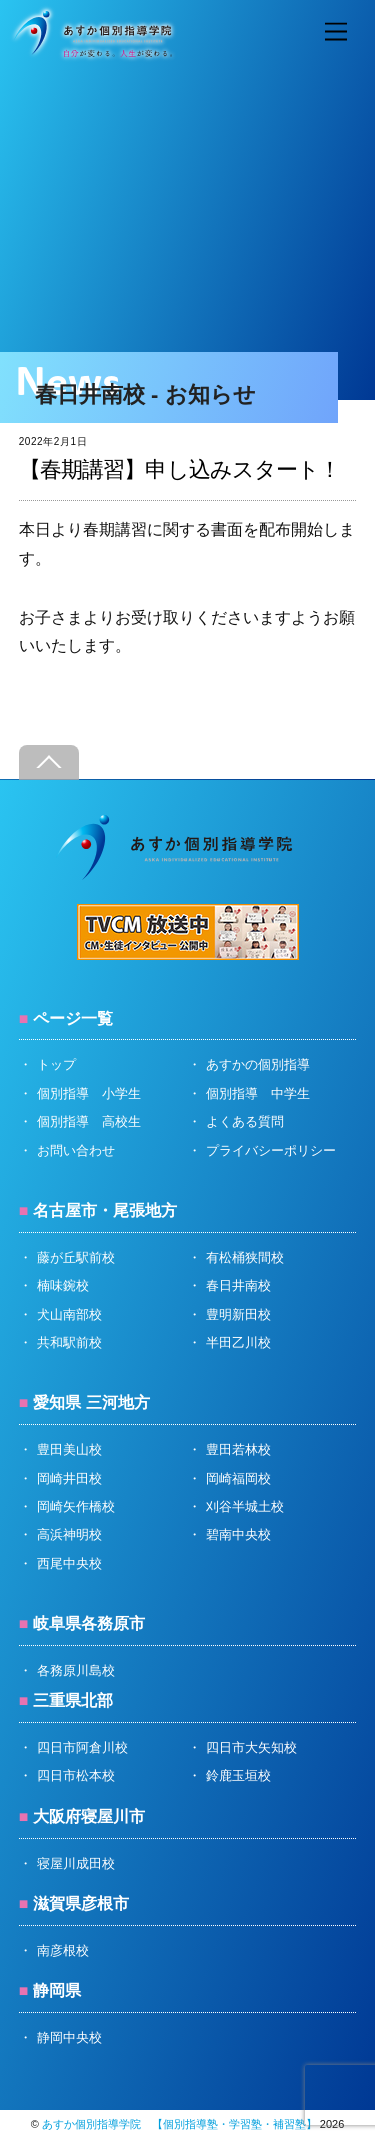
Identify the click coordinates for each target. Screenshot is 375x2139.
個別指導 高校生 (89, 1121)
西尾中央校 (69, 1563)
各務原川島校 (76, 1670)
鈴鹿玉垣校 (238, 1775)
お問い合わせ (76, 1150)
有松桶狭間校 (245, 1257)
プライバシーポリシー (271, 1150)
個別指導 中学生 (258, 1093)
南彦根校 (63, 1950)
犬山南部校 (69, 1314)
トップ (56, 1064)
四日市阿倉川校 (82, 1747)
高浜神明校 (69, 1534)
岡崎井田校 (69, 1478)
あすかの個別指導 (258, 1064)
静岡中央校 (69, 2037)
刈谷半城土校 (245, 1506)
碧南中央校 (238, 1534)
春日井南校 (238, 1285)
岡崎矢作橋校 (76, 1506)
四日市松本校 (76, 1775)
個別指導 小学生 (89, 1093)
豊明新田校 (238, 1314)
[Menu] (336, 32)
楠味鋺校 (63, 1285)
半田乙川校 (238, 1342)
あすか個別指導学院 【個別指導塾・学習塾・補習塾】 (179, 2124)
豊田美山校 (69, 1449)
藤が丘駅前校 (76, 1257)
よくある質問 (245, 1121)
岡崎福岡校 (238, 1478)
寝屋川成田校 (76, 1863)
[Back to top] (49, 762)
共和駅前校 (69, 1342)
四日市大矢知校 (251, 1747)
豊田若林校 (238, 1449)
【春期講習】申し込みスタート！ (180, 469)
